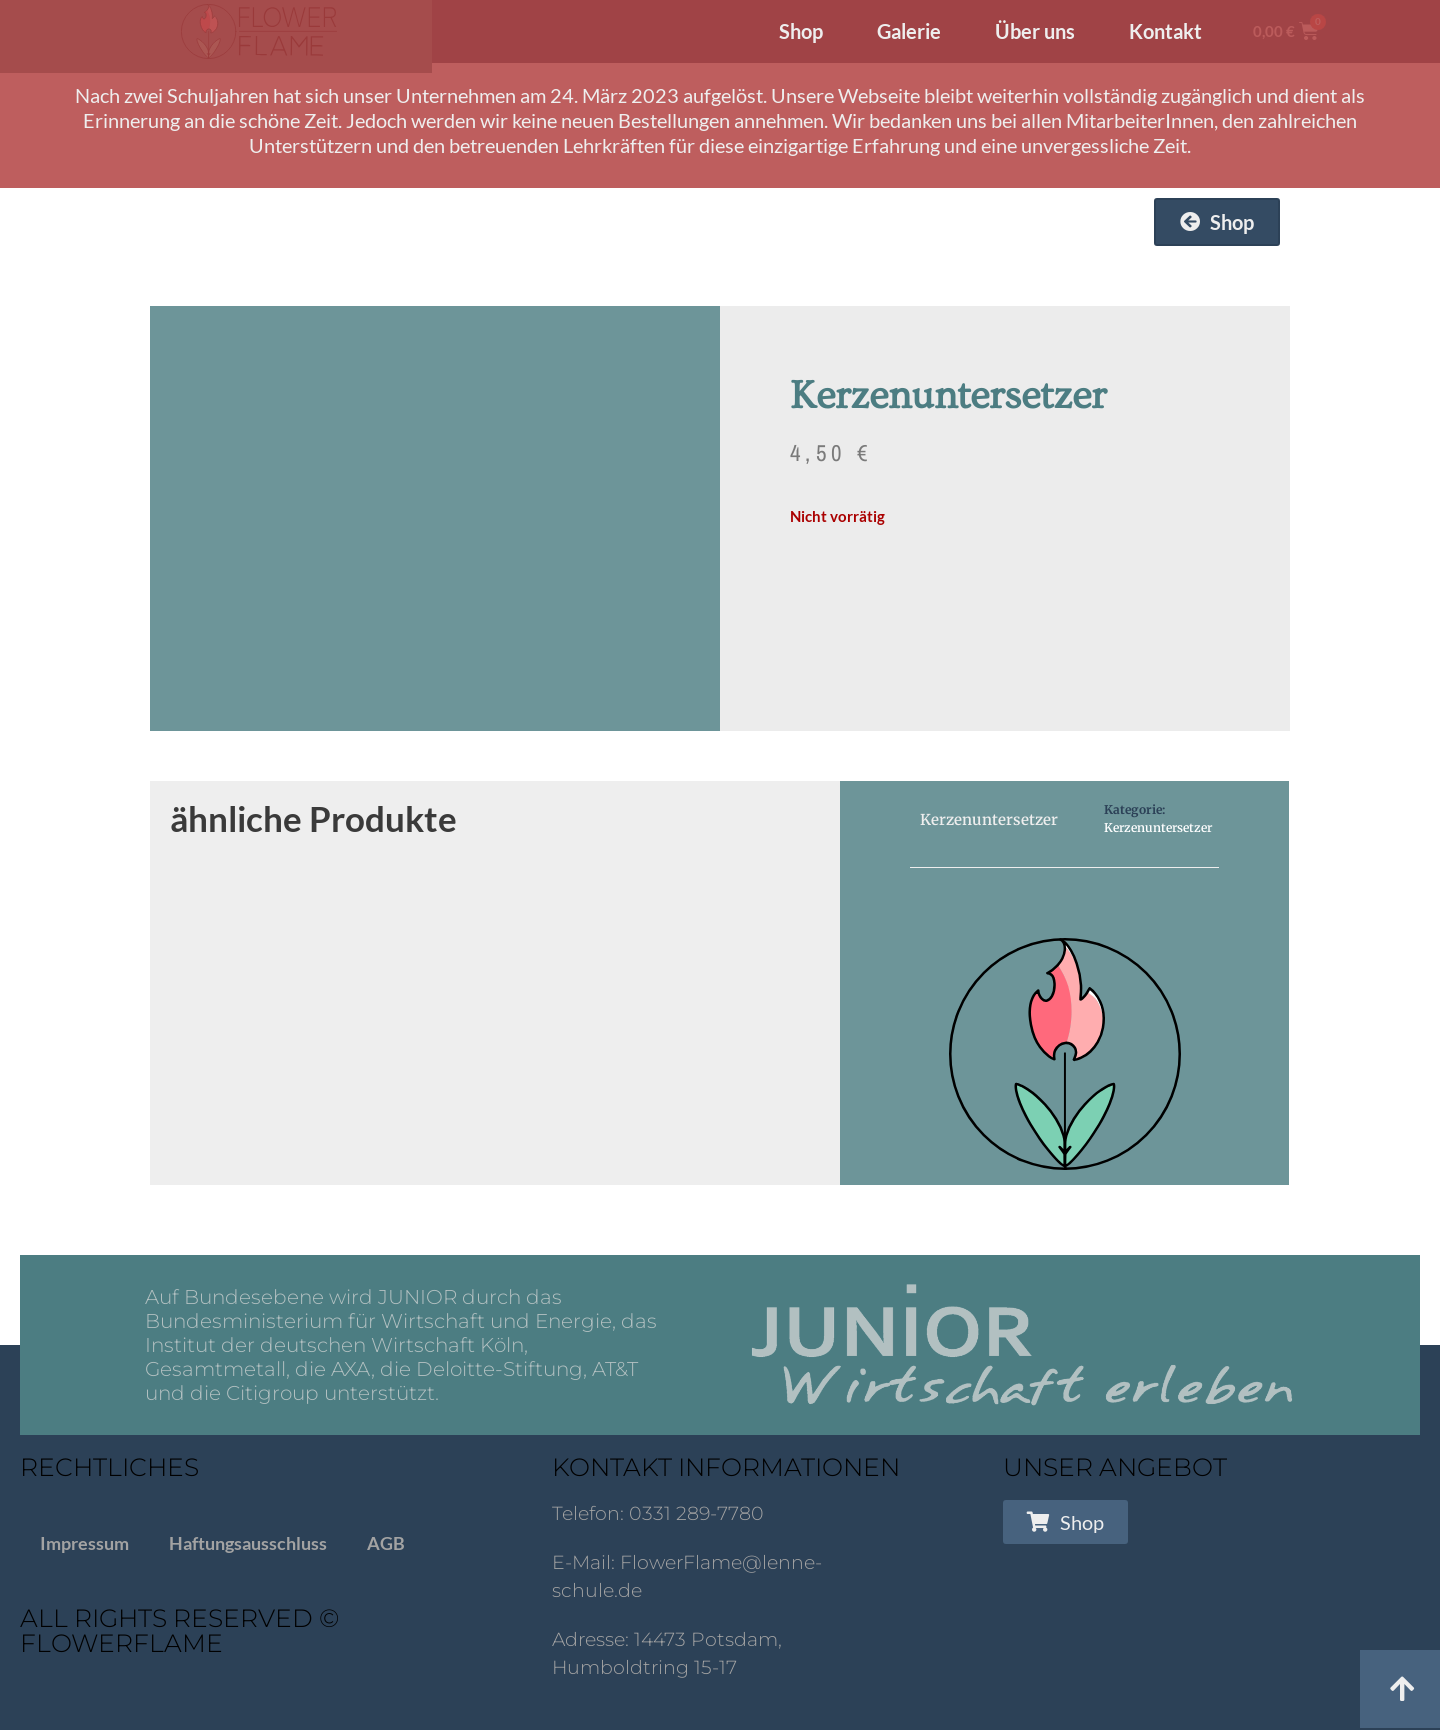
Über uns (1035, 31)
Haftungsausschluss (248, 1543)
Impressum (84, 1543)
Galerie (909, 31)
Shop (801, 31)
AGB (386, 1543)
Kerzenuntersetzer (1158, 827)
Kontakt (1165, 31)
